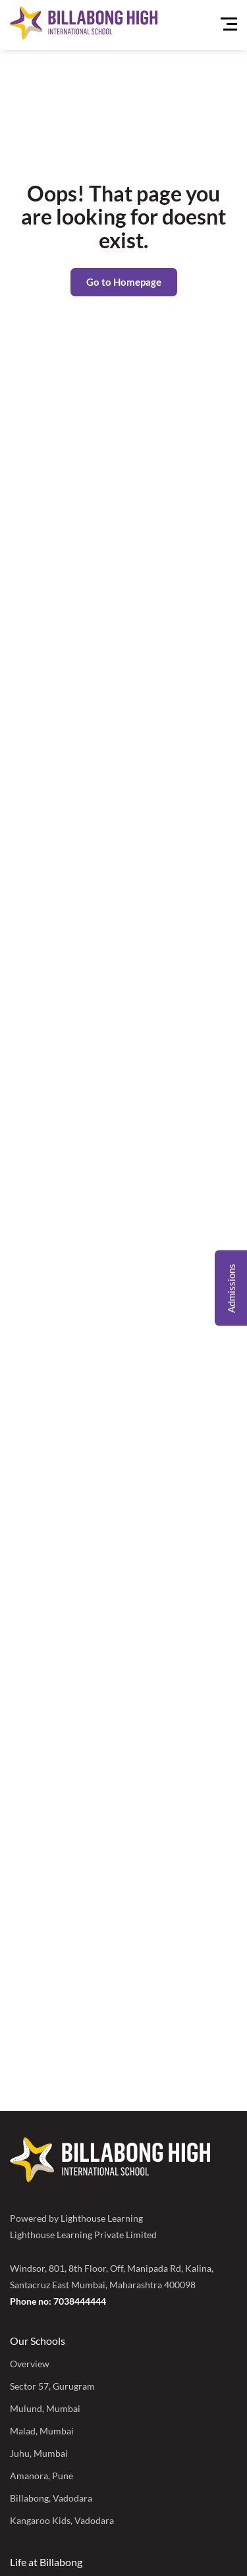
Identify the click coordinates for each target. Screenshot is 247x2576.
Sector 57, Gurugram (52, 2386)
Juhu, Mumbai (39, 2453)
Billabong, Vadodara (51, 2498)
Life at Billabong (46, 2562)
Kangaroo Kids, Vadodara (62, 2520)
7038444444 (79, 2301)
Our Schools (37, 2340)
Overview (29, 2363)
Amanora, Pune (41, 2475)
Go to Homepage (123, 282)
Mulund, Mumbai (45, 2408)
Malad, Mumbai (42, 2430)
